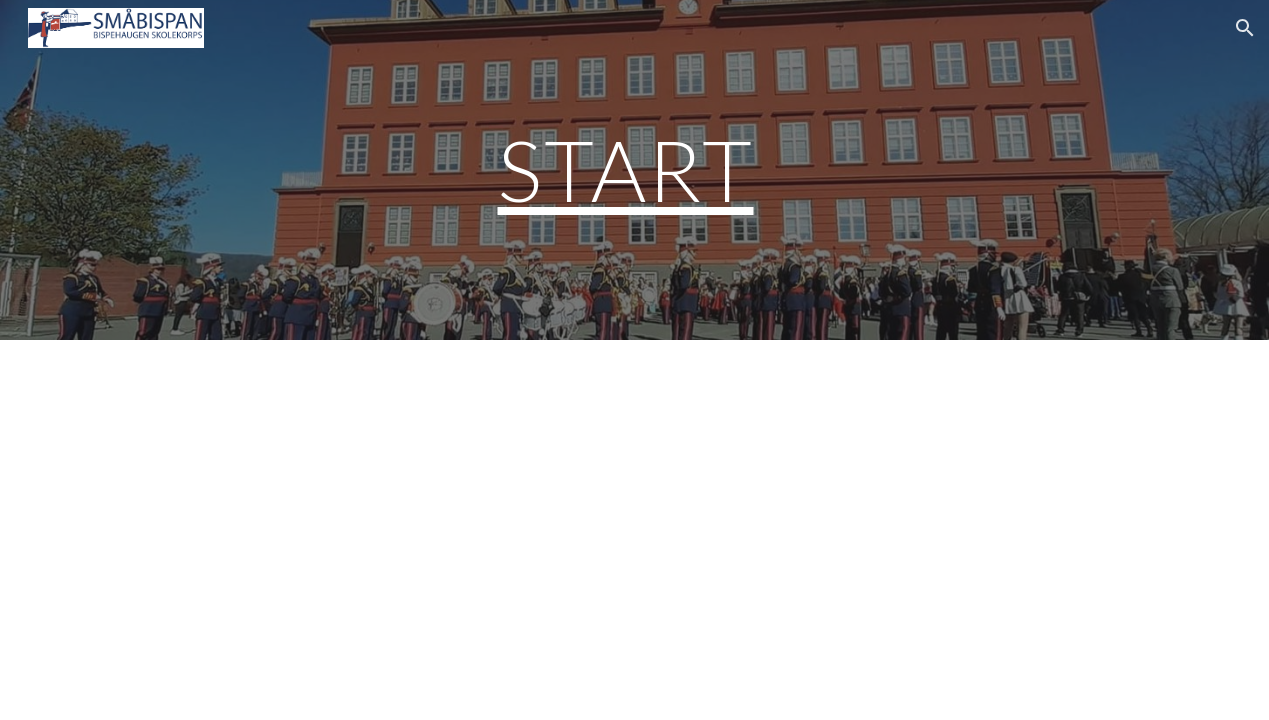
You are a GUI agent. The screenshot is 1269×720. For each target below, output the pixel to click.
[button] (1245, 28)
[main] (634, 169)
